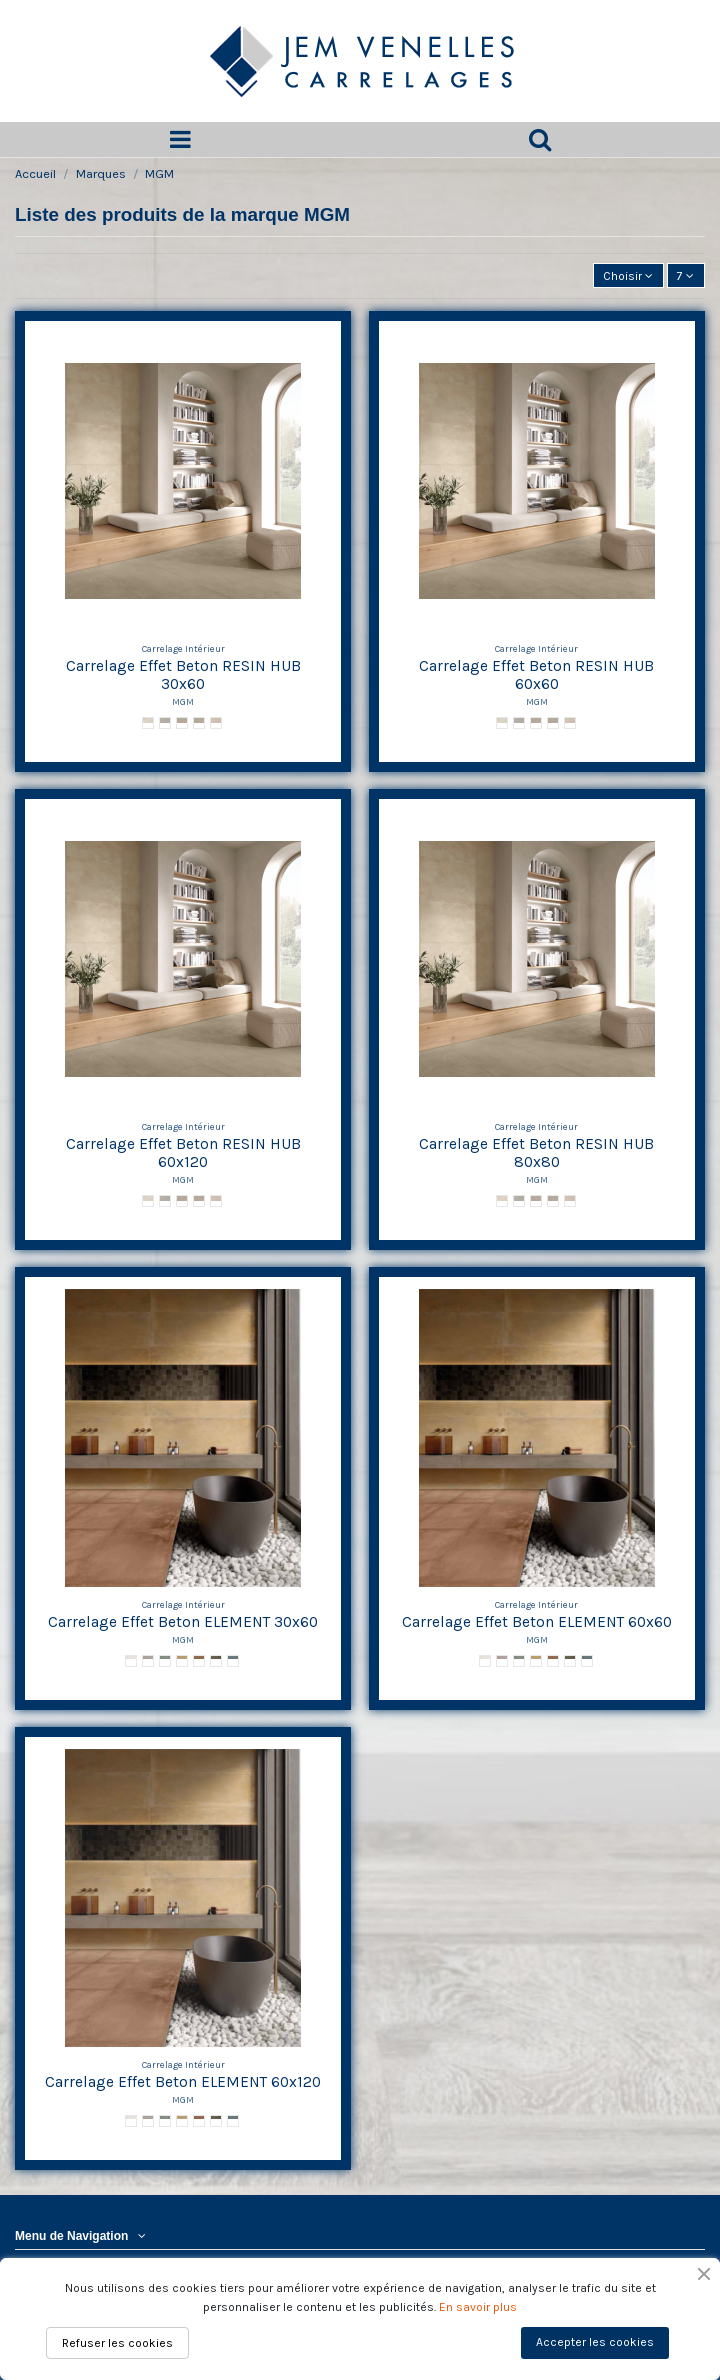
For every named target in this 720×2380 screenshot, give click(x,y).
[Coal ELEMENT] (216, 1661)
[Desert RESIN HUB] (216, 723)
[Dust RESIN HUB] (182, 723)
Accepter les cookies (595, 2342)
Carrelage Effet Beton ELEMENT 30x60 (183, 1622)
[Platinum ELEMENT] (131, 1661)
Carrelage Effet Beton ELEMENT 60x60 (537, 1622)
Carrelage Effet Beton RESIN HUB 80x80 (536, 1153)
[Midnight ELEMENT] (233, 1661)
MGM (183, 701)
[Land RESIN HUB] (199, 723)
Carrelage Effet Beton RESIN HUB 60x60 (536, 675)
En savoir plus (478, 2307)
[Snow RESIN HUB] (148, 723)
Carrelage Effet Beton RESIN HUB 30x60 (183, 675)
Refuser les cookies (117, 2343)
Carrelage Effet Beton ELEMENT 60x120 (183, 2082)
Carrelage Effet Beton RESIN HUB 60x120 (183, 1153)
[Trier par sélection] (628, 275)
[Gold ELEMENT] (182, 1661)
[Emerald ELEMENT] (165, 1661)
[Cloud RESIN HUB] (165, 723)
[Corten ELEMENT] (199, 1661)
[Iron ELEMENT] (148, 1661)
